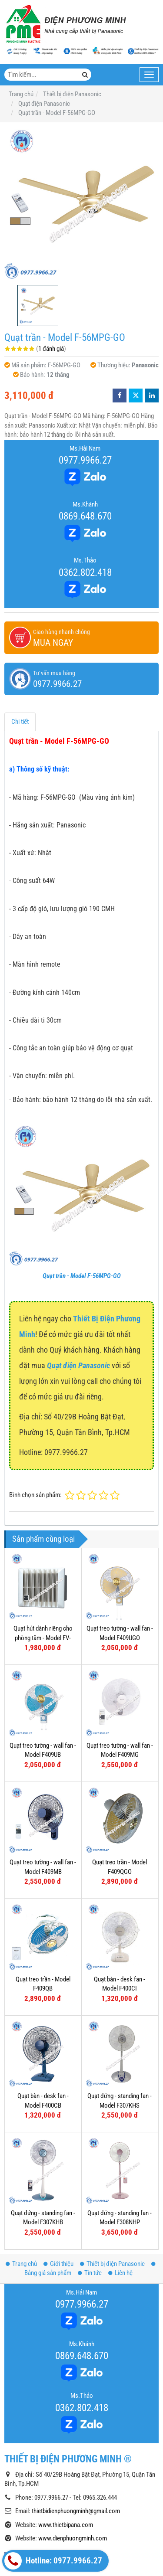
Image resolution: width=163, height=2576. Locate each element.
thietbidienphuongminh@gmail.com (76, 2425)
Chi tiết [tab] (20, 722)
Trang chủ (21, 2178)
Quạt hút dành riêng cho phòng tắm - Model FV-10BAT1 (43, 1638)
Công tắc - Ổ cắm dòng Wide (48, 2507)
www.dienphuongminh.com (72, 2453)
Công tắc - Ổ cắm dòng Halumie (52, 2536)
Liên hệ (120, 2187)
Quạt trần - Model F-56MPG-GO (82, 1276)
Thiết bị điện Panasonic (112, 2178)
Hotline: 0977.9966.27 (53, 2560)
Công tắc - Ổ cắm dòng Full (46, 2522)
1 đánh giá (51, 349)
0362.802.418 (85, 572)
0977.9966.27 (85, 460)
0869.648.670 (85, 516)
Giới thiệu (58, 2178)
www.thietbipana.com (65, 2439)
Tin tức (90, 2187)
